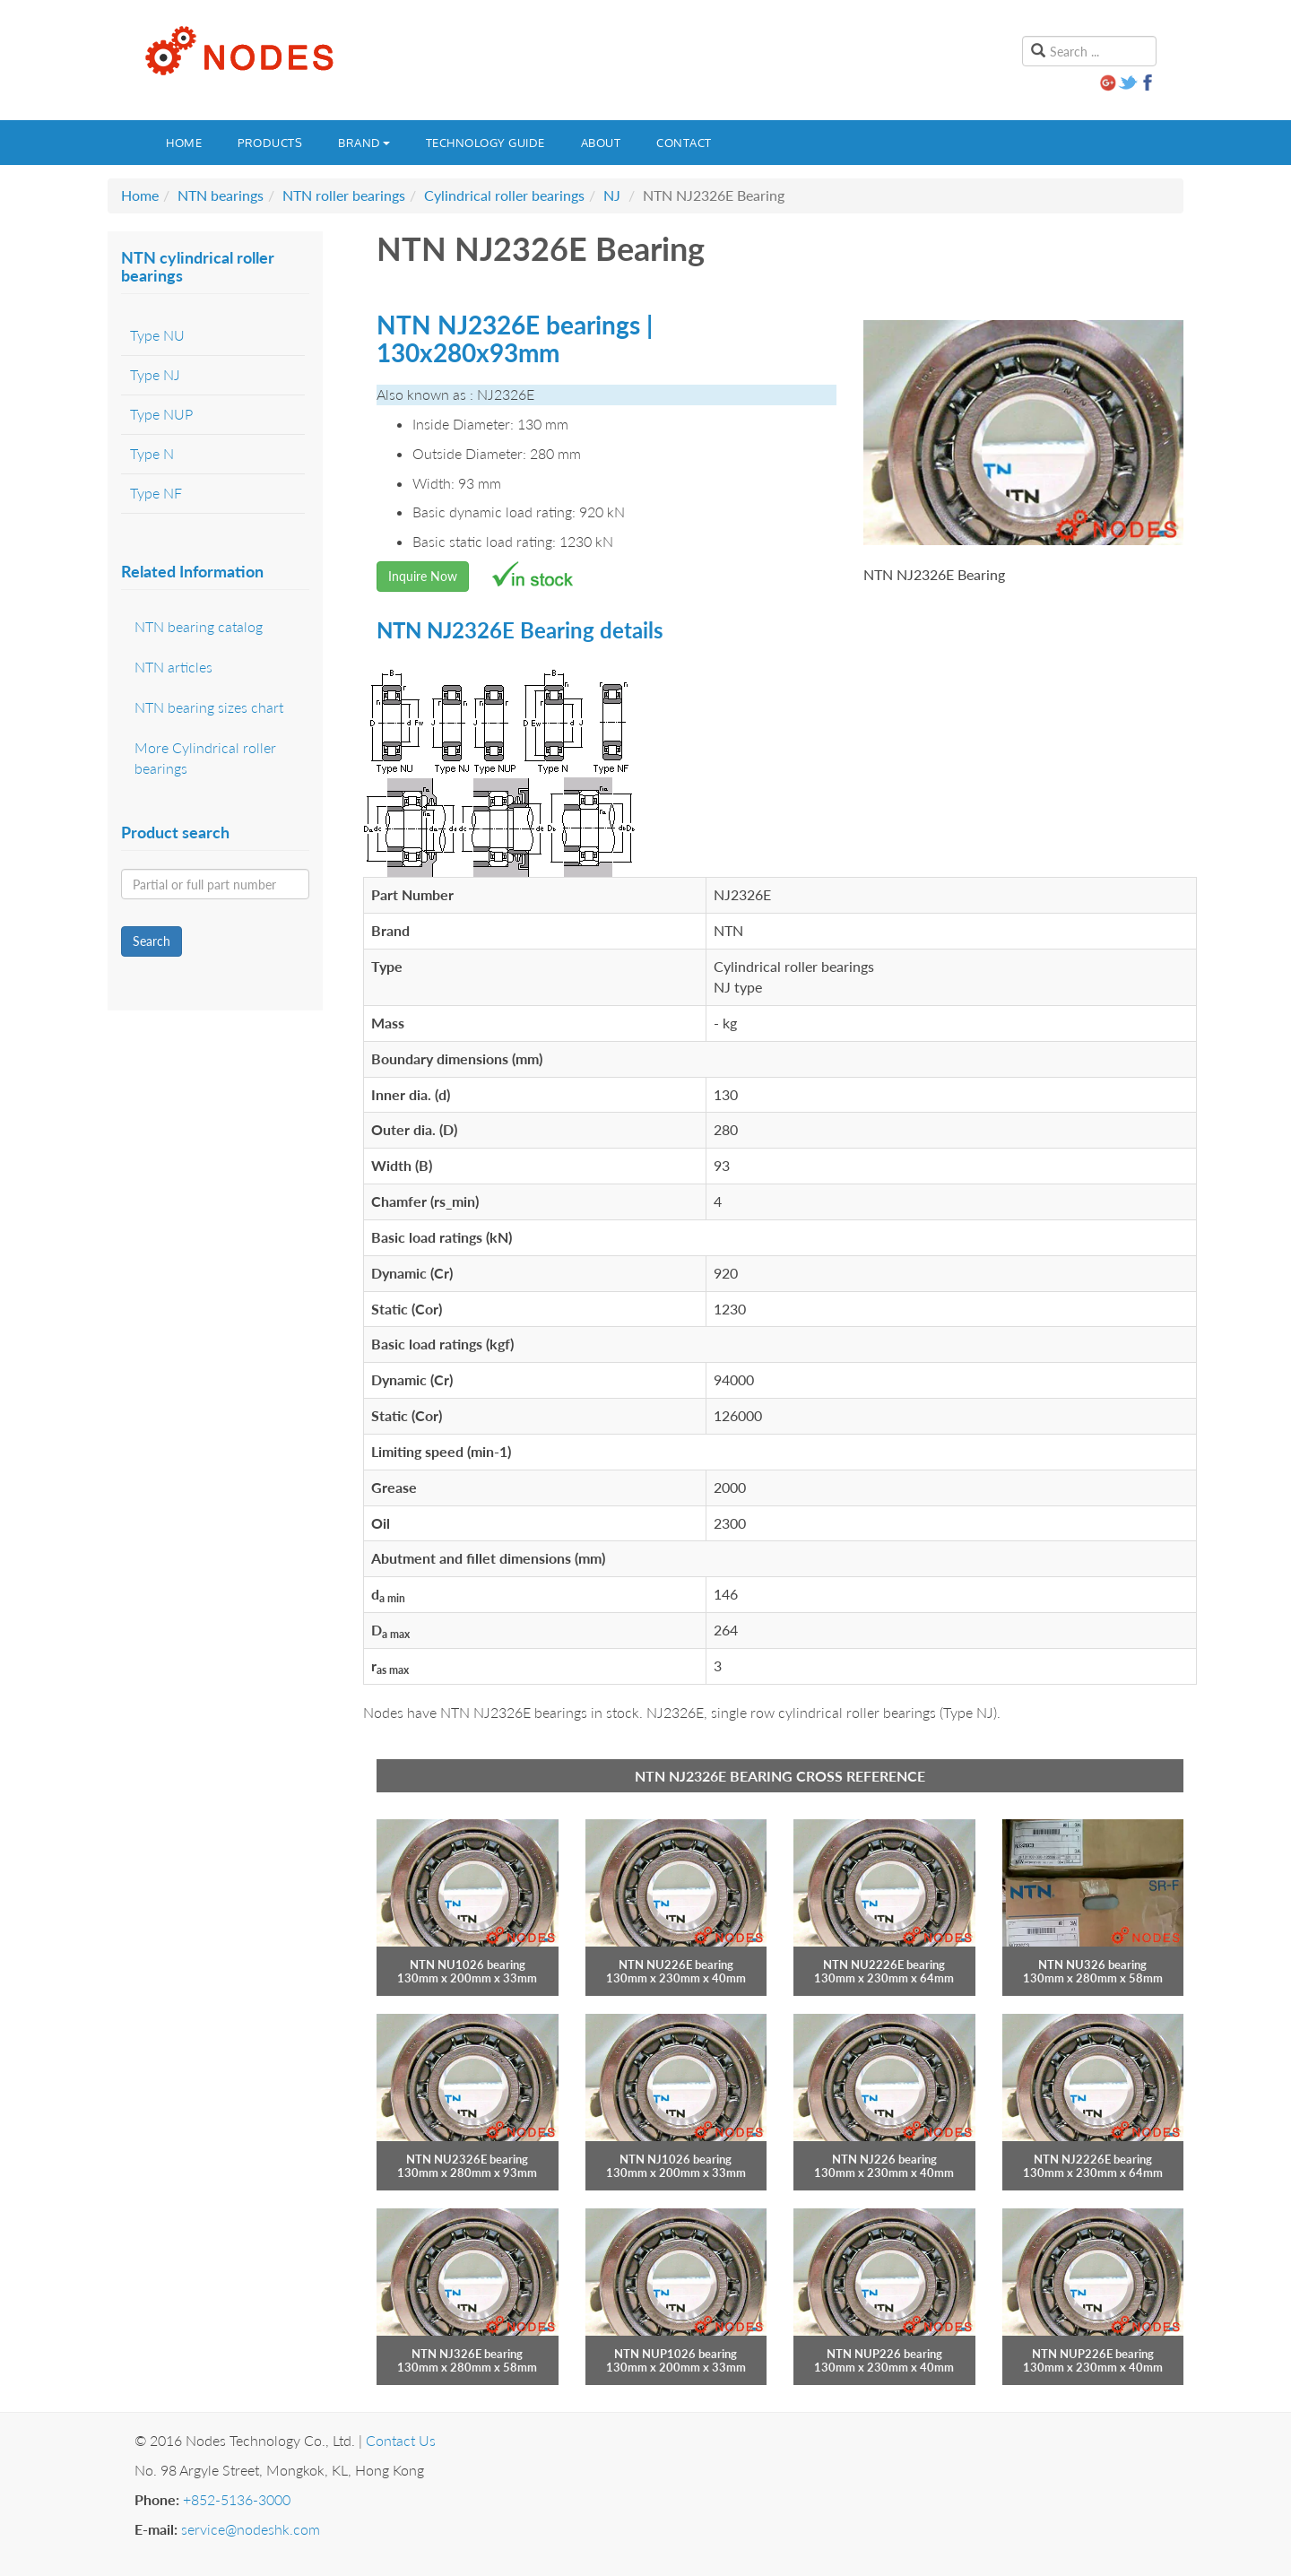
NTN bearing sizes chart (208, 707)
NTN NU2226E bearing (884, 1964)
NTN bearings (221, 195)
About (601, 142)
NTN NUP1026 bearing (675, 2353)
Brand (364, 142)
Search (151, 941)
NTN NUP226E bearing (1093, 2353)
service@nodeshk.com (250, 2528)
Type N (152, 453)
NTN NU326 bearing (1092, 1964)
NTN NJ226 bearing (884, 2159)
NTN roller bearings (343, 195)
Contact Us (401, 2440)
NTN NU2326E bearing (467, 2159)
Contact (684, 142)
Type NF (156, 492)
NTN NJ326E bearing (467, 2353)
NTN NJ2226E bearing (1093, 2159)
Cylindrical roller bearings (504, 195)
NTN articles (173, 666)
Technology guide (485, 142)
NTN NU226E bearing (676, 1964)
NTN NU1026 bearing (467, 1964)
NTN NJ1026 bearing (676, 2159)
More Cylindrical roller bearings (205, 757)
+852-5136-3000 (236, 2499)
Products (270, 142)
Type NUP (161, 413)
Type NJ (155, 374)
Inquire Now (422, 576)
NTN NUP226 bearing (884, 2353)
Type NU (157, 334)
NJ (611, 195)
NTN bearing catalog (198, 626)
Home (184, 142)
